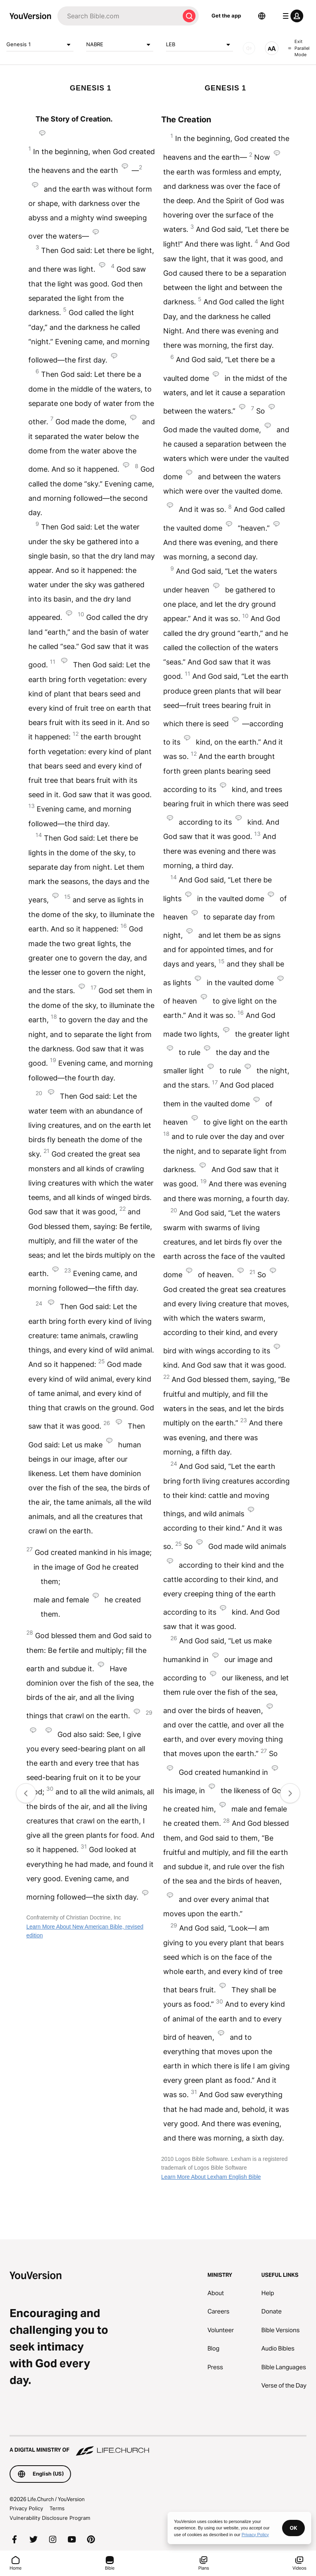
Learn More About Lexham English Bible (211, 2177)
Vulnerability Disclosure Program (50, 2518)
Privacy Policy (26, 2508)
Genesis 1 (39, 44)
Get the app (226, 15)
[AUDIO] (249, 48)
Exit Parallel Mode (299, 48)
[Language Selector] (262, 16)
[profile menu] (291, 16)
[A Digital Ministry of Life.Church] (158, 2446)
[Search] (118, 16)
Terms (57, 2508)
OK (293, 2528)
